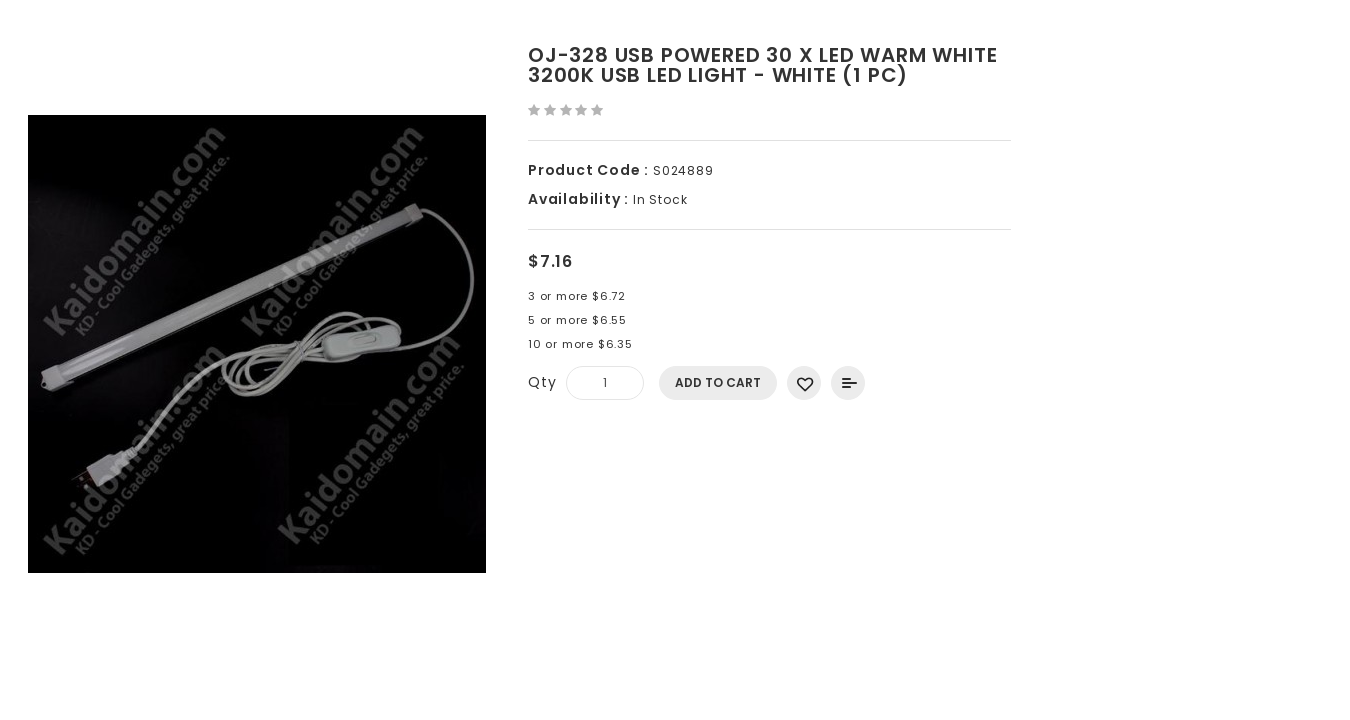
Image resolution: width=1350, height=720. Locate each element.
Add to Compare (848, 383)
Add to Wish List (804, 383)
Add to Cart (718, 382)
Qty (542, 382)
